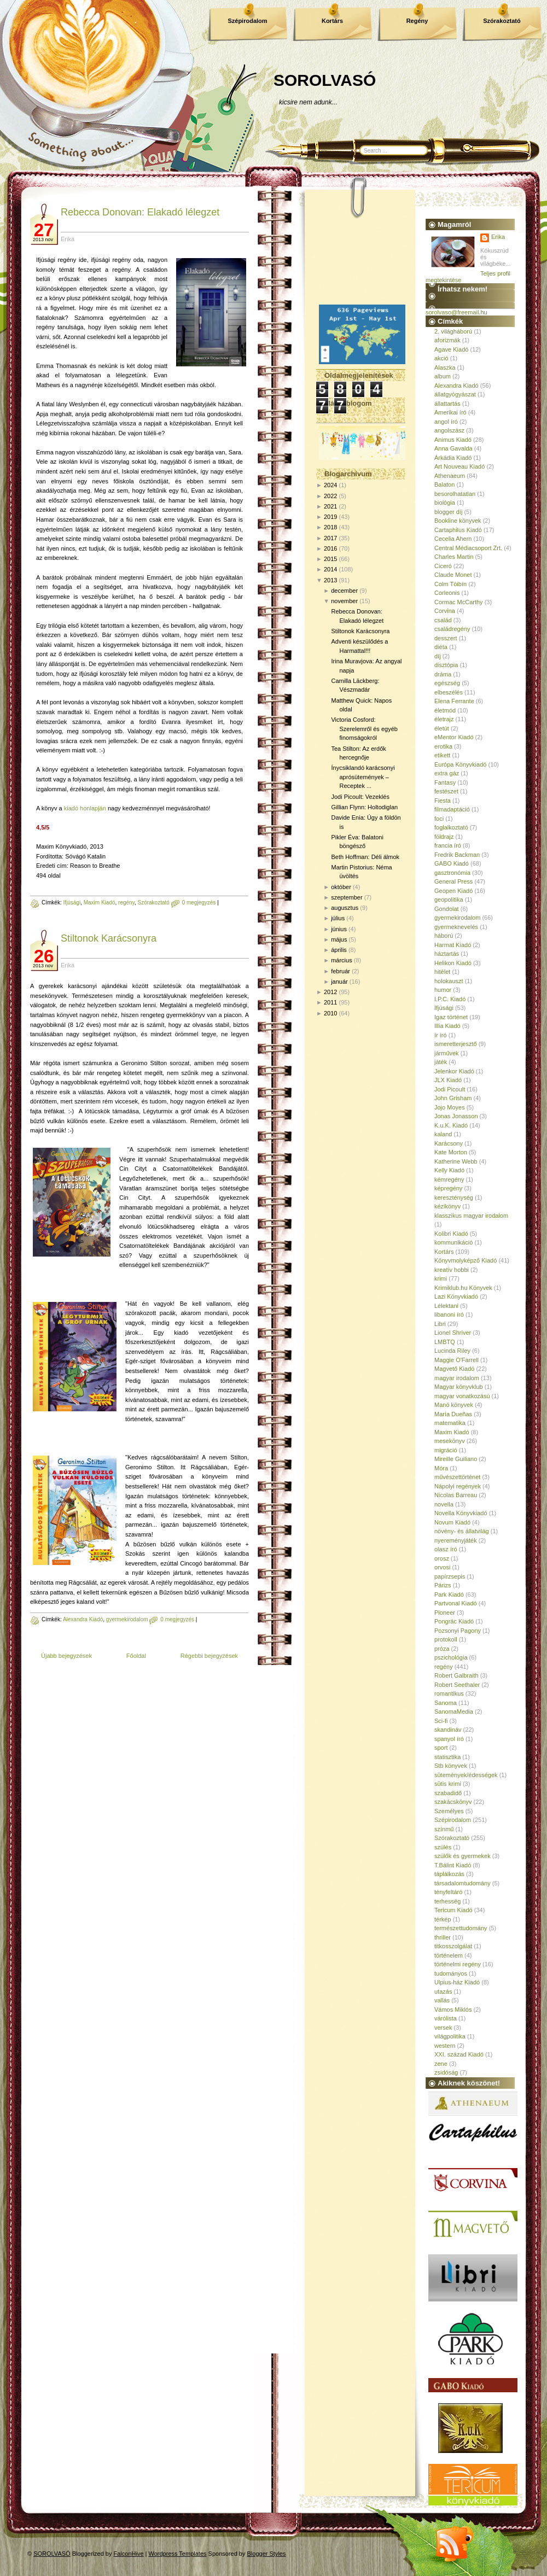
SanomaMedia (453, 1711)
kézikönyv (447, 1206)
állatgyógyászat (455, 394)
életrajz (443, 719)
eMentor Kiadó (454, 737)
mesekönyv (449, 1441)
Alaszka (445, 367)
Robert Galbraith (456, 1675)
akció (441, 358)
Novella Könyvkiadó (460, 1513)
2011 (330, 1002)
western (445, 2045)
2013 (330, 580)
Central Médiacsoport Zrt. (468, 548)
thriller (442, 1937)
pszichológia (451, 1657)
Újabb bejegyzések (66, 1655)
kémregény (449, 1179)
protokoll (445, 1639)
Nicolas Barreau (455, 1495)
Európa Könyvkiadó (460, 764)
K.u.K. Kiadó (451, 1125)
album (442, 376)
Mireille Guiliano (455, 1459)
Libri (440, 1324)
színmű (443, 1829)
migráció (445, 1450)
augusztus (344, 907)
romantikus (449, 1693)
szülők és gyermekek (462, 1856)
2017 (330, 538)
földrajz (443, 836)
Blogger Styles (266, 2553)
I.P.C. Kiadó (449, 999)
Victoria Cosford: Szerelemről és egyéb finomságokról (364, 728)
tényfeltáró (448, 1892)
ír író (440, 1035)
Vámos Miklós (453, 2009)
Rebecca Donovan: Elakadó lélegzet (140, 212)
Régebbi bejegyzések (209, 1655)
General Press (453, 881)
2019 (330, 516)
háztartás (446, 953)
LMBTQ (444, 1342)
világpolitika (449, 2036)
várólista (445, 2018)
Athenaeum (449, 475)
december (344, 590)
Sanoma (445, 1702)
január (339, 981)
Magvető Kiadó (454, 1368)
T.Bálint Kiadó (452, 1865)
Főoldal (136, 1655)
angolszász (449, 430)
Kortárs (332, 20)
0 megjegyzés (199, 902)
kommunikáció (453, 1242)
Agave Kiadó (451, 349)
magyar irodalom (456, 1378)
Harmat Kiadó (452, 945)
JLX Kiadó (448, 1080)
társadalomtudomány (462, 1883)
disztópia (446, 665)
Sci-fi (440, 1721)
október (341, 887)
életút (441, 728)
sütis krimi (447, 1783)
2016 (330, 548)
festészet (446, 791)
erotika (443, 746)
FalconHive (129, 2553)
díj (437, 656)
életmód (445, 710)
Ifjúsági (71, 902)
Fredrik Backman (457, 854)
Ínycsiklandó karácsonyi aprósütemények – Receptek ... (362, 776)
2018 (330, 527)
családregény (452, 629)
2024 (330, 485)
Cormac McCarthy (458, 602)
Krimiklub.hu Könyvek (463, 1287)
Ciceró (443, 566)
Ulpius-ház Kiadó (457, 1982)
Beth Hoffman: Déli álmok (365, 857)
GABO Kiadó (451, 863)
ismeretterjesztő (455, 1044)
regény (126, 902)
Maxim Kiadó (99, 902)
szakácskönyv (453, 1801)
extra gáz (446, 773)
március (341, 960)
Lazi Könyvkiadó (456, 1296)
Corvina (444, 611)
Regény (417, 20)
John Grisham (453, 1098)
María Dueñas (453, 1414)
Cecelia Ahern (453, 538)
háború (443, 935)
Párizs (442, 1585)
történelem (448, 1955)
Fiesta (442, 800)
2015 (330, 559)
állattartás (447, 403)
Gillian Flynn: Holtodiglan (364, 807)
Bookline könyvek (457, 520)
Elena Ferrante (454, 701)
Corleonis (446, 592)
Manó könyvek (453, 1404)
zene (440, 2063)
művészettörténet (457, 1477)
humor (442, 989)
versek (443, 2027)
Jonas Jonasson (456, 1116)
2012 (330, 992)
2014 (330, 569)
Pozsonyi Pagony (457, 1630)
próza (442, 1648)
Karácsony (448, 1143)
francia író (447, 845)
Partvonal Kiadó (455, 1603)
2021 (330, 506)
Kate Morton (450, 1152)
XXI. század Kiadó (459, 2054)
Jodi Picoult (449, 1089)
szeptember (346, 897)
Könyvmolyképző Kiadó (465, 1260)
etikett (442, 755)
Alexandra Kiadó (83, 1619)
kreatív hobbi (451, 1269)
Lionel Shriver (452, 1332)
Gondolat (446, 909)
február (340, 971)
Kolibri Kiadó (451, 1233)
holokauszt (448, 981)
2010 (330, 1013)
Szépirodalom (247, 20)
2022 (330, 496)
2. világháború (453, 331)
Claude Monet (453, 574)
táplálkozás (449, 1874)
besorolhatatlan (454, 493)
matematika (449, 1423)
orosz (441, 1558)
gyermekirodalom (127, 1619)
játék (440, 1062)
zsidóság (446, 2072)
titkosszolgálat (453, 1946)
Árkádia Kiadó (453, 457)
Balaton (444, 484)
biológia (444, 502)
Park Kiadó (449, 1594)
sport (440, 1747)
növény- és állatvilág (461, 1531)
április (339, 950)
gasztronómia (452, 872)
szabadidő (448, 1793)
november (344, 601)
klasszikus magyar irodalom (471, 1215)
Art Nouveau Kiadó (459, 466)
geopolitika (448, 899)
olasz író (445, 1549)
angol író (446, 421)
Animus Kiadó (453, 439)
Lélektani (446, 1305)
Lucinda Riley (452, 1350)
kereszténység (453, 1197)
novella (443, 1504)
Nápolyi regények (457, 1486)
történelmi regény (457, 1964)
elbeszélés (448, 692)
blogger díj (448, 512)
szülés (442, 1847)
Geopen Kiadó (453, 890)
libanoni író (449, 1314)
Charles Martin (454, 556)
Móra (441, 1468)
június (339, 929)
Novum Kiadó (452, 1522)
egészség (447, 683)
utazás (443, 1991)
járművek (446, 1053)
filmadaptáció (452, 809)
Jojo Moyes (449, 1107)
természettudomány (460, 1928)
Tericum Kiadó (453, 1910)
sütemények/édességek (466, 1775)
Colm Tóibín (450, 584)
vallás (442, 2000)
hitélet (442, 971)
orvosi (442, 1567)
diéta (440, 647)
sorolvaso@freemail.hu (456, 312)
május (339, 939)
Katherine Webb (456, 1161)
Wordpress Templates (178, 2553)
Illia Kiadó (447, 1026)
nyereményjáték (455, 1540)
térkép (442, 1919)
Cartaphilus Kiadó (458, 530)
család (443, 620)
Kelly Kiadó (449, 1170)
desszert (445, 638)
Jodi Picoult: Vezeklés (360, 796)
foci (439, 818)
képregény (448, 1188)
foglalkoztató (451, 827)
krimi (440, 1278)
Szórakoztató (501, 20)
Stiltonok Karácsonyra (108, 938)
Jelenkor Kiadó (454, 1071)
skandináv (448, 1729)
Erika (498, 236)
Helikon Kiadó (453, 963)
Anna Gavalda (453, 448)
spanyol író (449, 1739)
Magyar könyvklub (458, 1386)
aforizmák (447, 340)
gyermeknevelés (456, 927)
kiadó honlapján (85, 808)
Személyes (449, 1811)
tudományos (450, 1973)
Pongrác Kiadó (454, 1621)
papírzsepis (449, 1576)
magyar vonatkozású (462, 1396)
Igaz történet (451, 1017)
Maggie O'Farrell (456, 1360)
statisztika (447, 1757)
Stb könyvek (450, 1765)
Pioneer (444, 1612)
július (338, 918)
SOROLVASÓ (325, 80)
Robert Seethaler (457, 1684)
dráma (442, 674)
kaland (443, 1134)
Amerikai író (450, 412)
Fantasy (445, 782)
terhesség (447, 1901)
